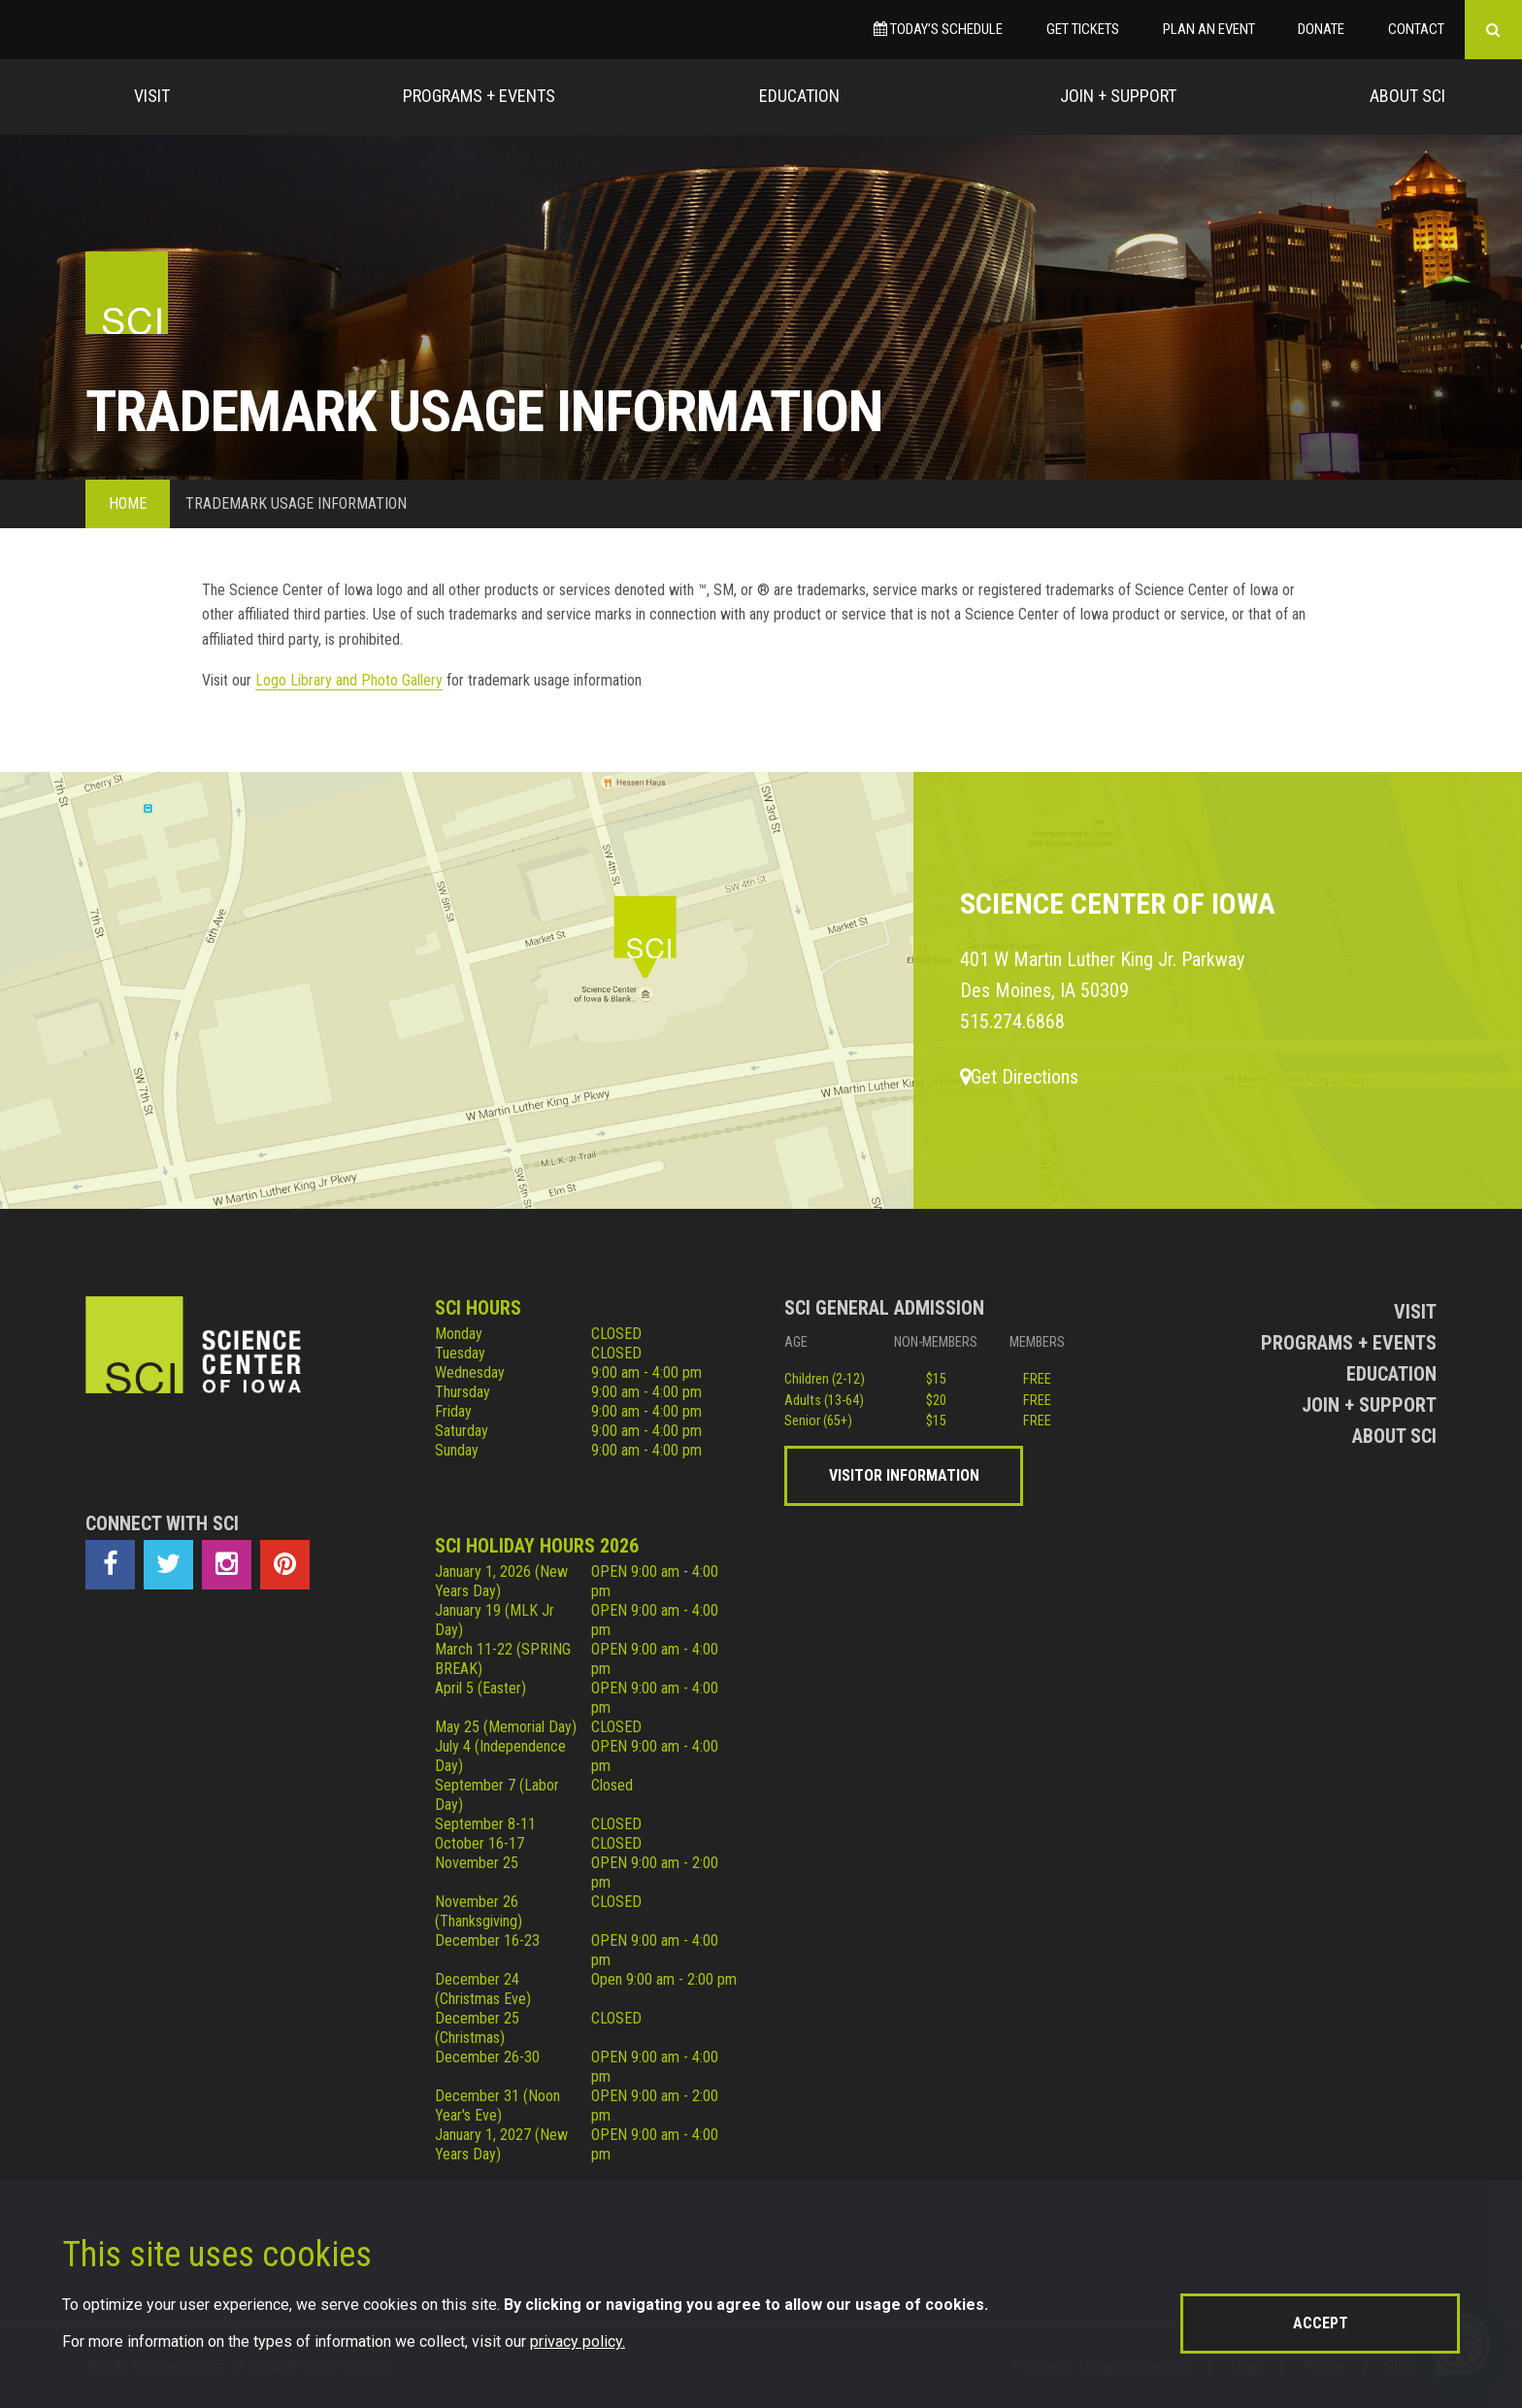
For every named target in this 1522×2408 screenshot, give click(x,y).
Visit (152, 95)
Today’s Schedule (938, 29)
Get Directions (1019, 1076)
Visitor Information (904, 1475)
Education (799, 95)
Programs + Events (479, 95)
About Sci (1407, 95)
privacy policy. (577, 2341)
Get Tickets (1082, 29)
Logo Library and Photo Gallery (349, 680)
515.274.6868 (1012, 1021)
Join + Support (1118, 95)
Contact (1416, 29)
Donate (1321, 29)
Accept (1320, 2323)
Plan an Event (1209, 29)
